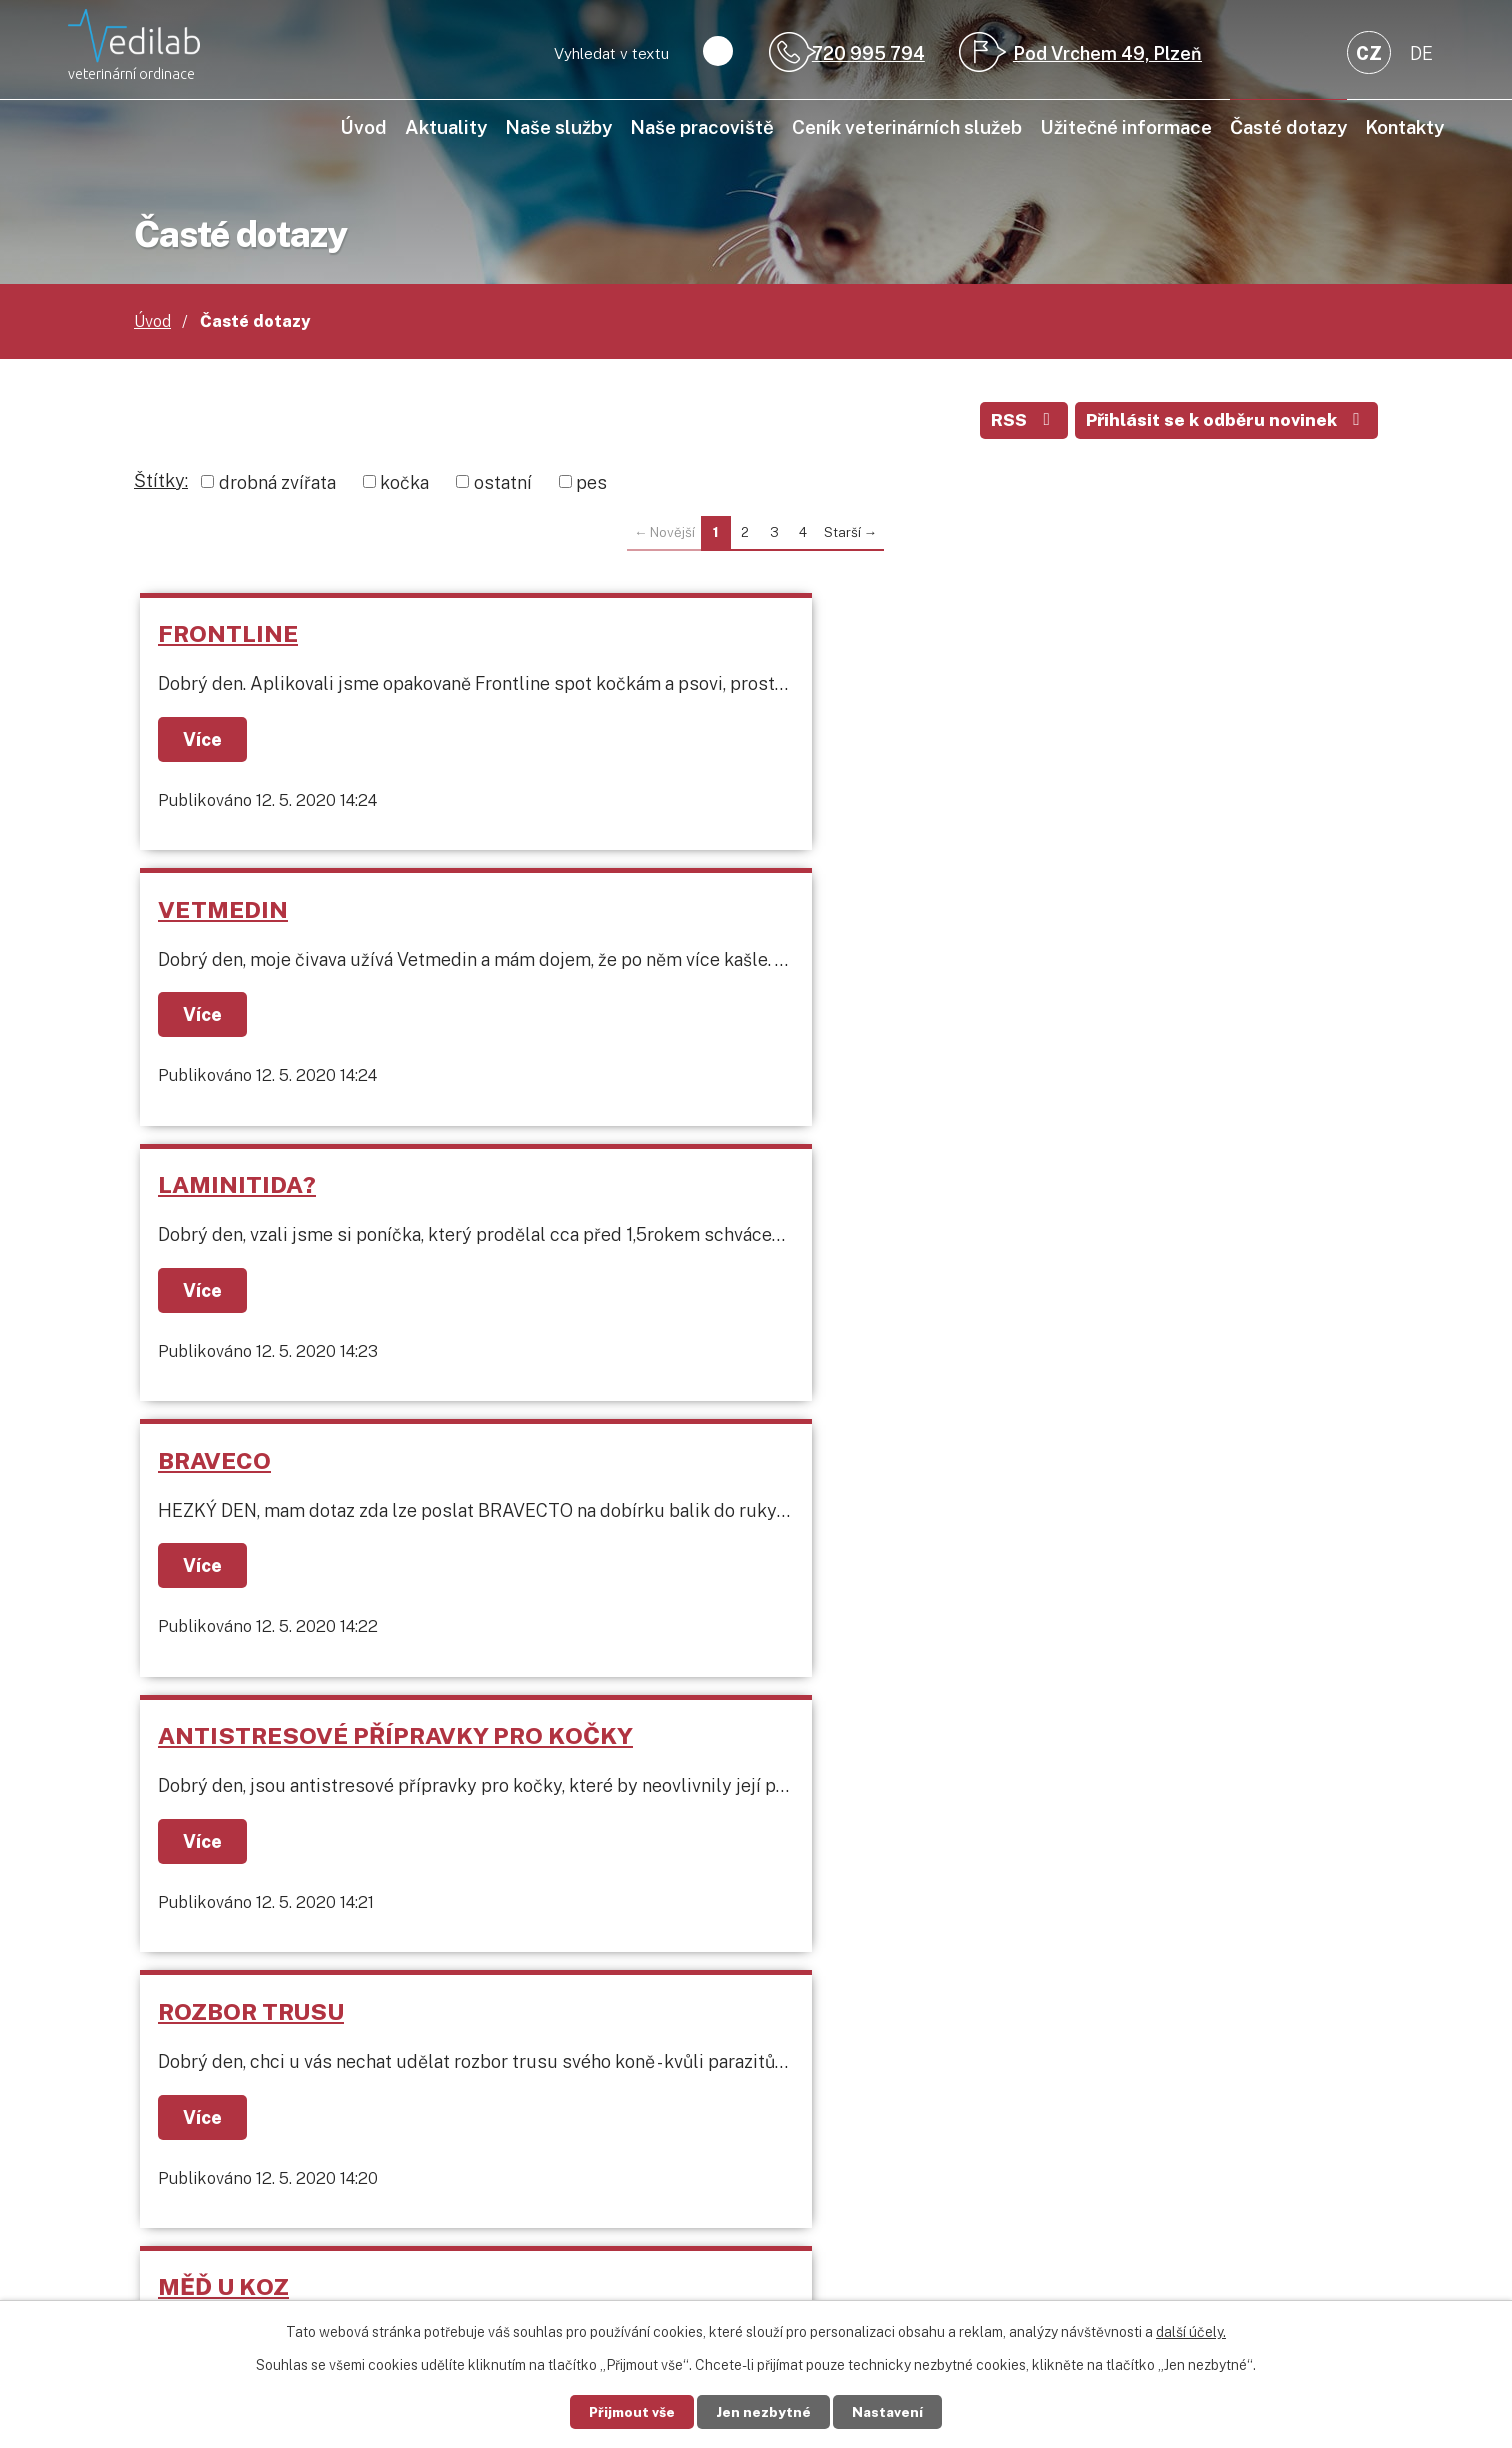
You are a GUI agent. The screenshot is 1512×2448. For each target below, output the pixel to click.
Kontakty (1404, 127)
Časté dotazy (1288, 127)
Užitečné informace (1126, 127)
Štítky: (161, 483)
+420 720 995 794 (291, 2142)
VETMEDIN (630, 636)
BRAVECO (217, 912)
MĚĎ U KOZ (226, 1217)
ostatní (503, 485)
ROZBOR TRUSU (1061, 912)
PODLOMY (625, 1217)
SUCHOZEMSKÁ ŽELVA (700, 1492)
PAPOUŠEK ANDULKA (1094, 1217)
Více (207, 742)
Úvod (363, 127)
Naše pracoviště (702, 127)
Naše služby (558, 127)
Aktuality (446, 127)
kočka (404, 485)
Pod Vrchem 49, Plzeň (1107, 53)
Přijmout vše (627, 2411)
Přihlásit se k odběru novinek (1224, 422)
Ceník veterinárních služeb (907, 127)
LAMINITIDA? (1047, 636)
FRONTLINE (231, 636)
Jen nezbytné (764, 2411)
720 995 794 (868, 53)
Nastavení (893, 2411)
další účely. (1191, 2331)
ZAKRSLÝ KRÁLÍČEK (1085, 1492)
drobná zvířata (277, 485)
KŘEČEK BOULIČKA (274, 1492)
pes (591, 485)
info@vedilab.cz (280, 2170)
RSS (1016, 422)
